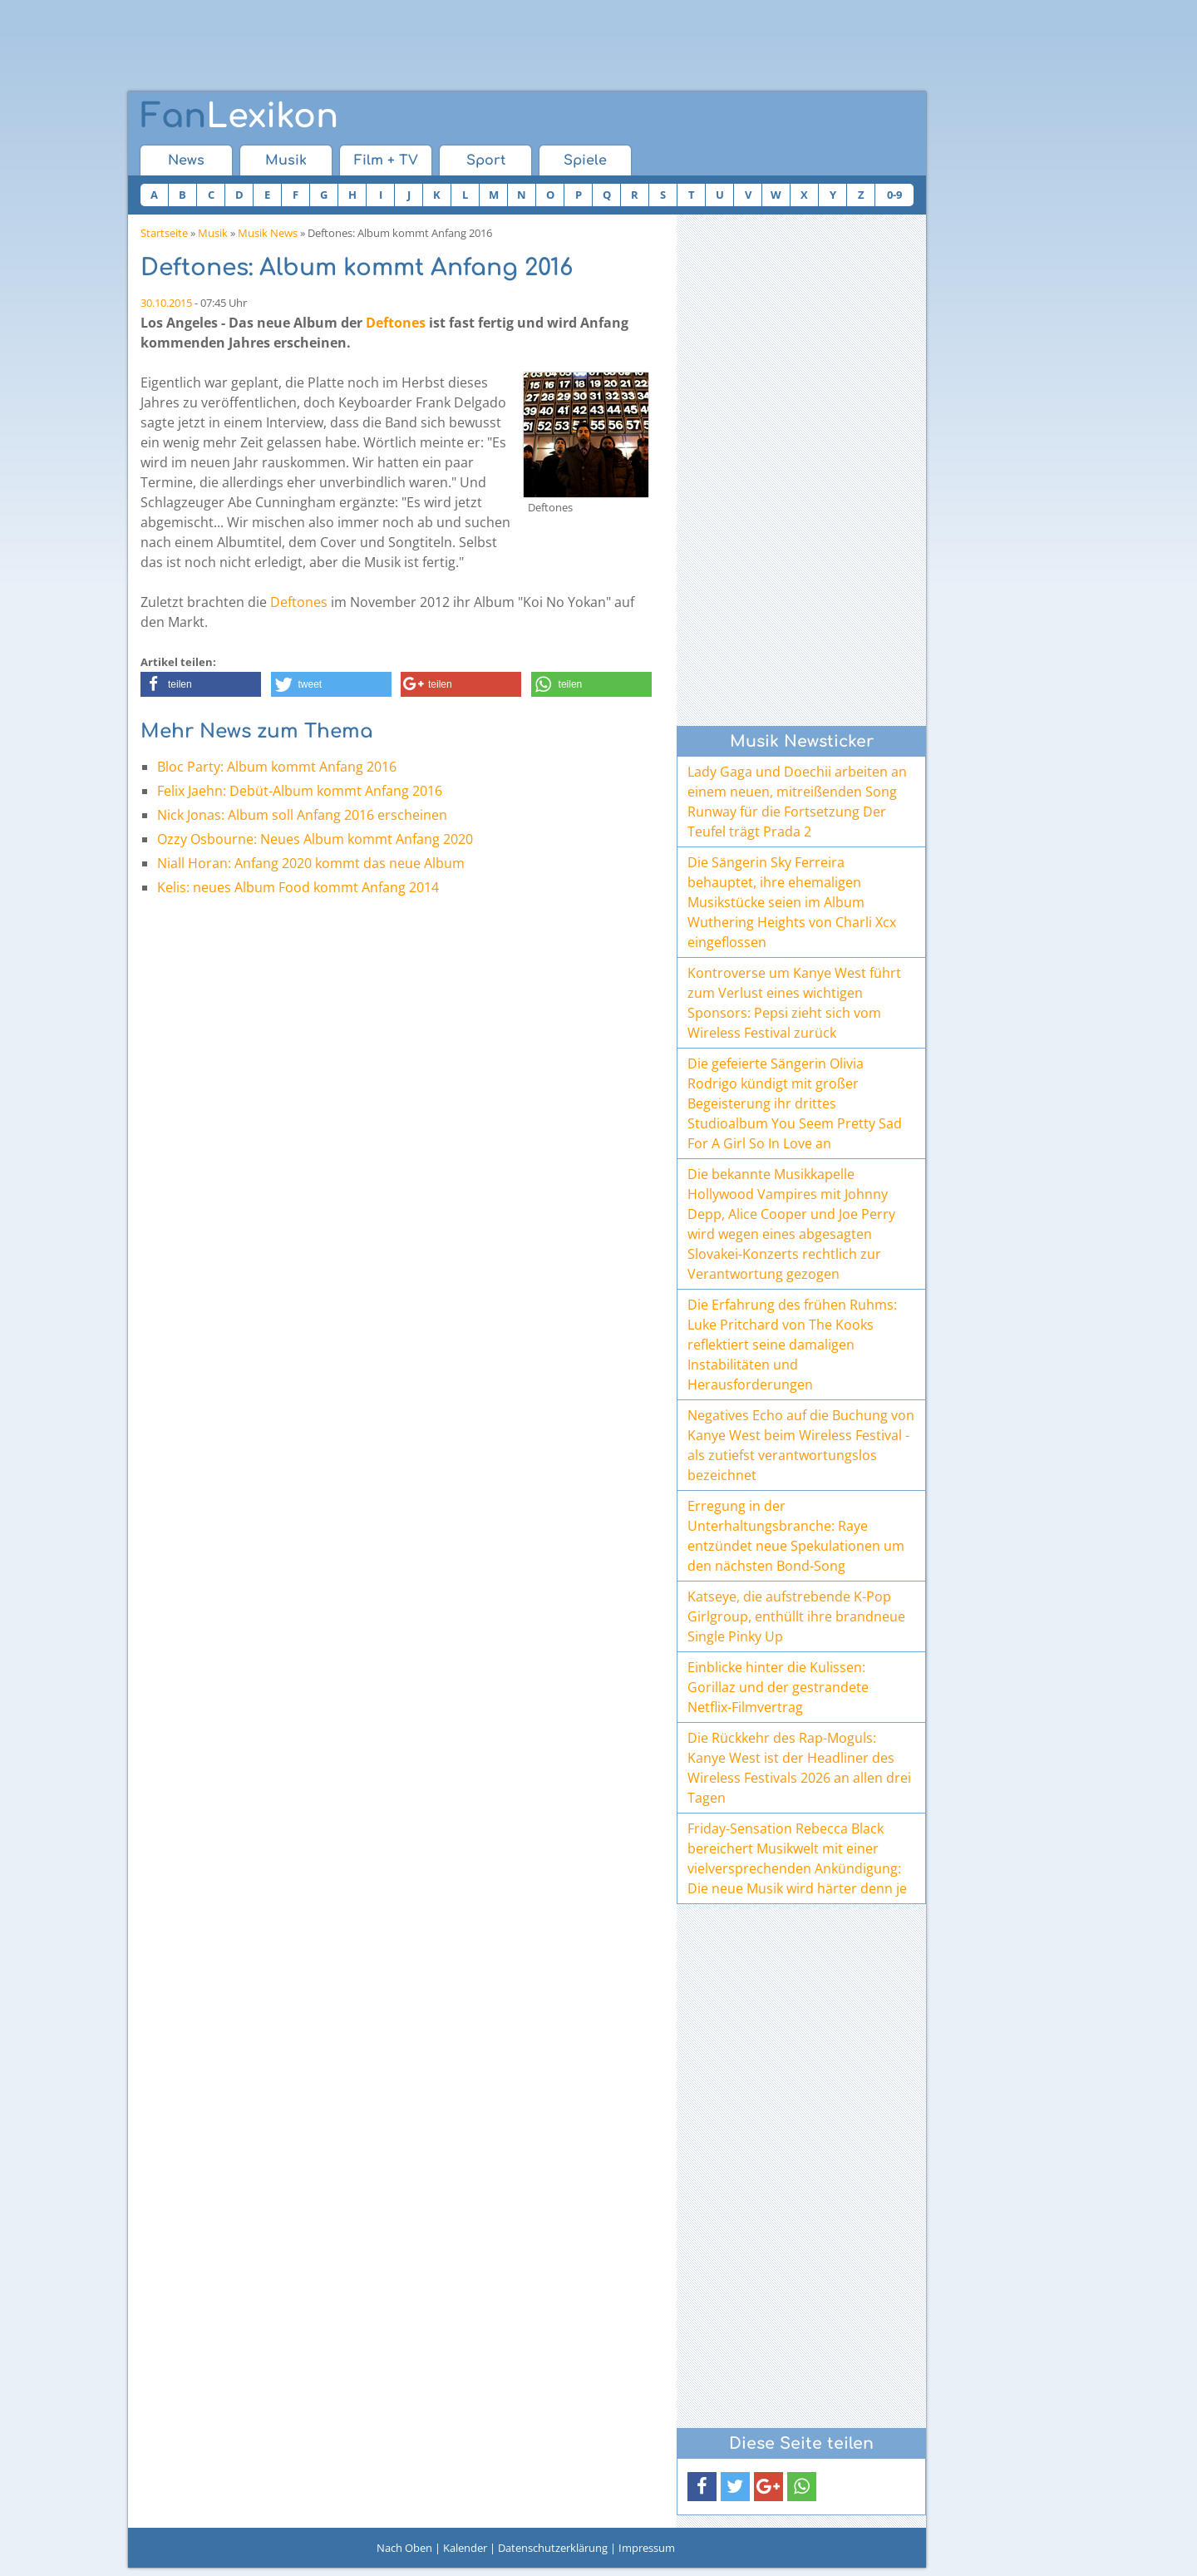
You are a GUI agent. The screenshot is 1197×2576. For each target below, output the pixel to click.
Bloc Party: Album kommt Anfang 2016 (277, 767)
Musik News (268, 232)
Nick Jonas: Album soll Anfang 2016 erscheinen (302, 815)
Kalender (465, 2547)
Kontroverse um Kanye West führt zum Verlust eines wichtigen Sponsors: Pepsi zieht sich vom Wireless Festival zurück (794, 1003)
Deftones (396, 322)
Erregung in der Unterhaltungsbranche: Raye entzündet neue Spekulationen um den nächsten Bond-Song (795, 1536)
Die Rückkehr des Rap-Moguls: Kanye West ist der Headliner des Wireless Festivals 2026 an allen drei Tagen (799, 1768)
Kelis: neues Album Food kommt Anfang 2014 (298, 887)
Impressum (646, 2547)
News (186, 160)
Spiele (585, 160)
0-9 (894, 194)
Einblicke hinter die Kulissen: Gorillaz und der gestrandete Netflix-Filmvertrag (778, 1687)
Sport (485, 160)
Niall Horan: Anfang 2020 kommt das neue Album (311, 863)
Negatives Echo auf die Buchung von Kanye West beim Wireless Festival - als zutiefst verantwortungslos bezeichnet (800, 1445)
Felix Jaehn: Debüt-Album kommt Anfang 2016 (299, 791)
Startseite (164, 232)
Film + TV (386, 160)
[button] (200, 684)
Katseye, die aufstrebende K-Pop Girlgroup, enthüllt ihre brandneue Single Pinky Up (796, 1616)
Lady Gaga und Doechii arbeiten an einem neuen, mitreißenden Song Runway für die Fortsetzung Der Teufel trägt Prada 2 (797, 801)
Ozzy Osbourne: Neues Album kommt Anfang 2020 (315, 839)
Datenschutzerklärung (553, 2547)
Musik (286, 160)
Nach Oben (404, 2547)
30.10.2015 (166, 302)
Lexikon (239, 116)
